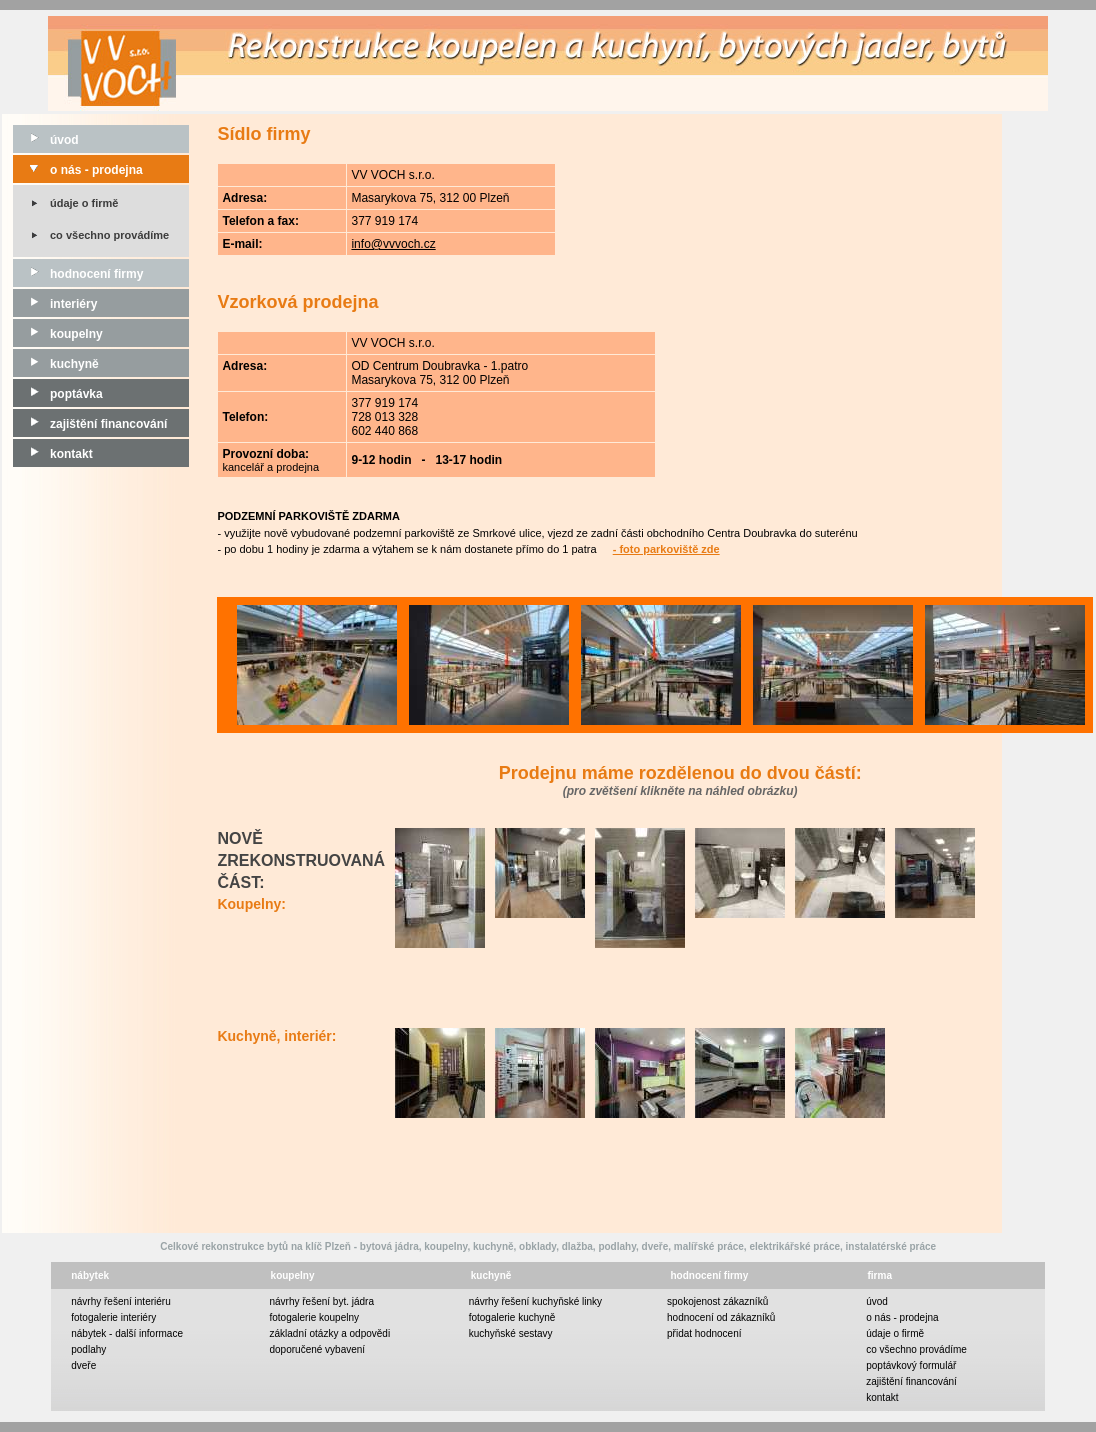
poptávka (58, 394)
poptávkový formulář (911, 1365)
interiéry (55, 304)
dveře (83, 1365)
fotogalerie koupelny (315, 1317)
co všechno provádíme (109, 235)
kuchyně (56, 364)
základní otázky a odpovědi (330, 1333)
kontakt (53, 454)
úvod (46, 140)
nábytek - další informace (127, 1333)
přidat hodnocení (704, 1333)
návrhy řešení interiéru (121, 1301)
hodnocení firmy (78, 274)
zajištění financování (90, 424)
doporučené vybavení (318, 1349)
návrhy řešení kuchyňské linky (535, 1301)
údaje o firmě (84, 203)
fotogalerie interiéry (113, 1317)
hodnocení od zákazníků (721, 1317)
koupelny (58, 334)
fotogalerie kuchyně (512, 1317)
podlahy (88, 1349)
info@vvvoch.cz (393, 244)
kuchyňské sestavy (511, 1333)
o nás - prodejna (78, 170)
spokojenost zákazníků (717, 1301)
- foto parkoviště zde (666, 549)
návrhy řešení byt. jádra (322, 1301)
